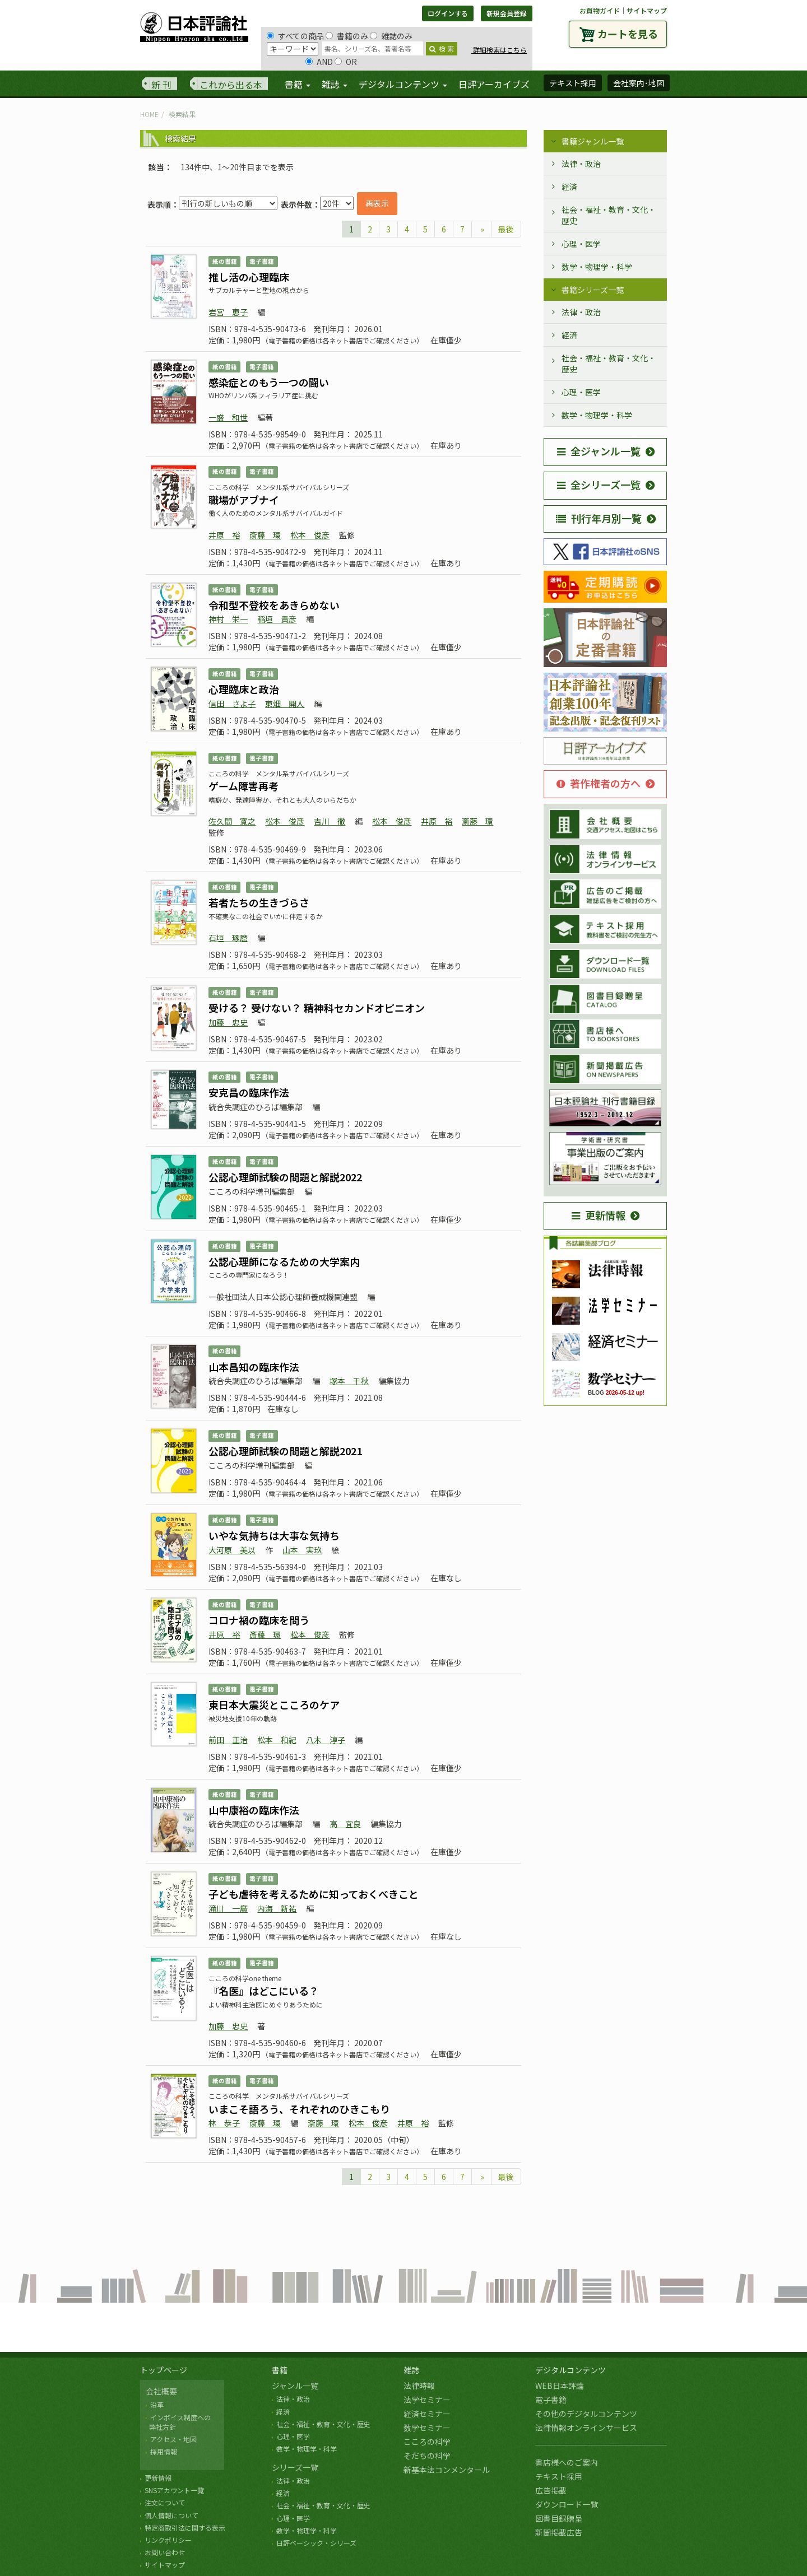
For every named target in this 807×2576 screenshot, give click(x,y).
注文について (165, 2502)
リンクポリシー (168, 2540)
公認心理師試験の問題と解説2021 (285, 1450)
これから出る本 (231, 84)
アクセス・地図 (173, 2439)
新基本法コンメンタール (447, 2469)
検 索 (441, 48)
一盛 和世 (228, 417)
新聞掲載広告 (558, 2532)
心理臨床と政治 (243, 689)
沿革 (157, 2404)
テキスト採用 (558, 2476)
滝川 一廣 (228, 1908)
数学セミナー (427, 2427)
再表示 (377, 203)
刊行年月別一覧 (599, 518)
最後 (506, 229)
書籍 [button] (297, 84)
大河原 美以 (232, 1549)
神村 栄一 (228, 619)
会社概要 (161, 2391)
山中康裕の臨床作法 (253, 1809)
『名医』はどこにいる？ (263, 1990)
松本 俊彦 (310, 535)
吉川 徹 (329, 821)
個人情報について (171, 2515)
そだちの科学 (427, 2455)
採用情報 (163, 2451)
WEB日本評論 (559, 2385)
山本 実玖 (302, 1549)
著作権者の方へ (598, 783)
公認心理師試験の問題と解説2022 (285, 1177)
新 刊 (161, 84)
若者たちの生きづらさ (258, 902)
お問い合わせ (165, 2552)
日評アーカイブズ (494, 84)
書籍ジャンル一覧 (593, 141)
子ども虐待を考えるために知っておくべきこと (313, 1893)
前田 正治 (228, 1739)
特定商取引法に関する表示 (185, 2527)
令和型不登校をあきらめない (274, 605)
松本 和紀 (276, 1739)
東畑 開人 (284, 703)
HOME (149, 114)
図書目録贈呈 (558, 2518)
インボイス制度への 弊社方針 (178, 2421)
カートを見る (627, 33)
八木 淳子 (325, 1739)
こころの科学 (427, 2441)
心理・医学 (581, 243)
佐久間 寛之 (232, 821)
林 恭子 (224, 2122)
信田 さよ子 (232, 703)
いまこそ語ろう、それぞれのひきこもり (299, 2109)
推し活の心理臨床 (248, 276)
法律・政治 (581, 163)
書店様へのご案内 (566, 2462)
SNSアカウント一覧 (174, 2490)
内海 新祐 (276, 1908)
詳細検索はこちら (499, 49)
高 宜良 (345, 1823)
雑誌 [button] (334, 84)
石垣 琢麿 (228, 937)
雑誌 (411, 2369)
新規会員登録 (506, 13)
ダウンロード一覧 (566, 2504)
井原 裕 (224, 535)
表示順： (163, 204)
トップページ (163, 2369)
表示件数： (300, 204)
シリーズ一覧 (295, 2467)
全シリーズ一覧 (599, 484)
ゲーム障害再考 (243, 786)
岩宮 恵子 (228, 312)
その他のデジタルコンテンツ (586, 2413)
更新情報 (598, 1215)
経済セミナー (427, 2413)
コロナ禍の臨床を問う (258, 1620)
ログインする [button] (448, 13)
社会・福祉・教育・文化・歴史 (609, 215)
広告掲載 (551, 2490)
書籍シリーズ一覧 (593, 289)
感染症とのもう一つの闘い (268, 382)
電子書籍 (551, 2399)
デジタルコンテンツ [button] (403, 84)
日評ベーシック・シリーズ (316, 2542)
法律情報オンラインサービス (586, 2427)
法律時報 (419, 2385)
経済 (569, 186)
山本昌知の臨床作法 (253, 1366)
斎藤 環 (265, 535)
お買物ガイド (599, 10)
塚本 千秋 (349, 1380)
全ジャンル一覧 (599, 451)
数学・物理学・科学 (597, 266)
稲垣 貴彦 (276, 619)
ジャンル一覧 (295, 2385)
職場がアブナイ (243, 499)
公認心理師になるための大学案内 (284, 1261)
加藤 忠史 (228, 1022)
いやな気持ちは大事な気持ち (274, 1535)
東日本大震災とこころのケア (274, 1704)
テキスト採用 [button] (572, 82)
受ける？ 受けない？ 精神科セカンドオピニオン (316, 1007)
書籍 (279, 2369)
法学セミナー (427, 2399)
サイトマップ (647, 10)
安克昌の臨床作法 (248, 1092)
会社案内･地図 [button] (638, 82)
